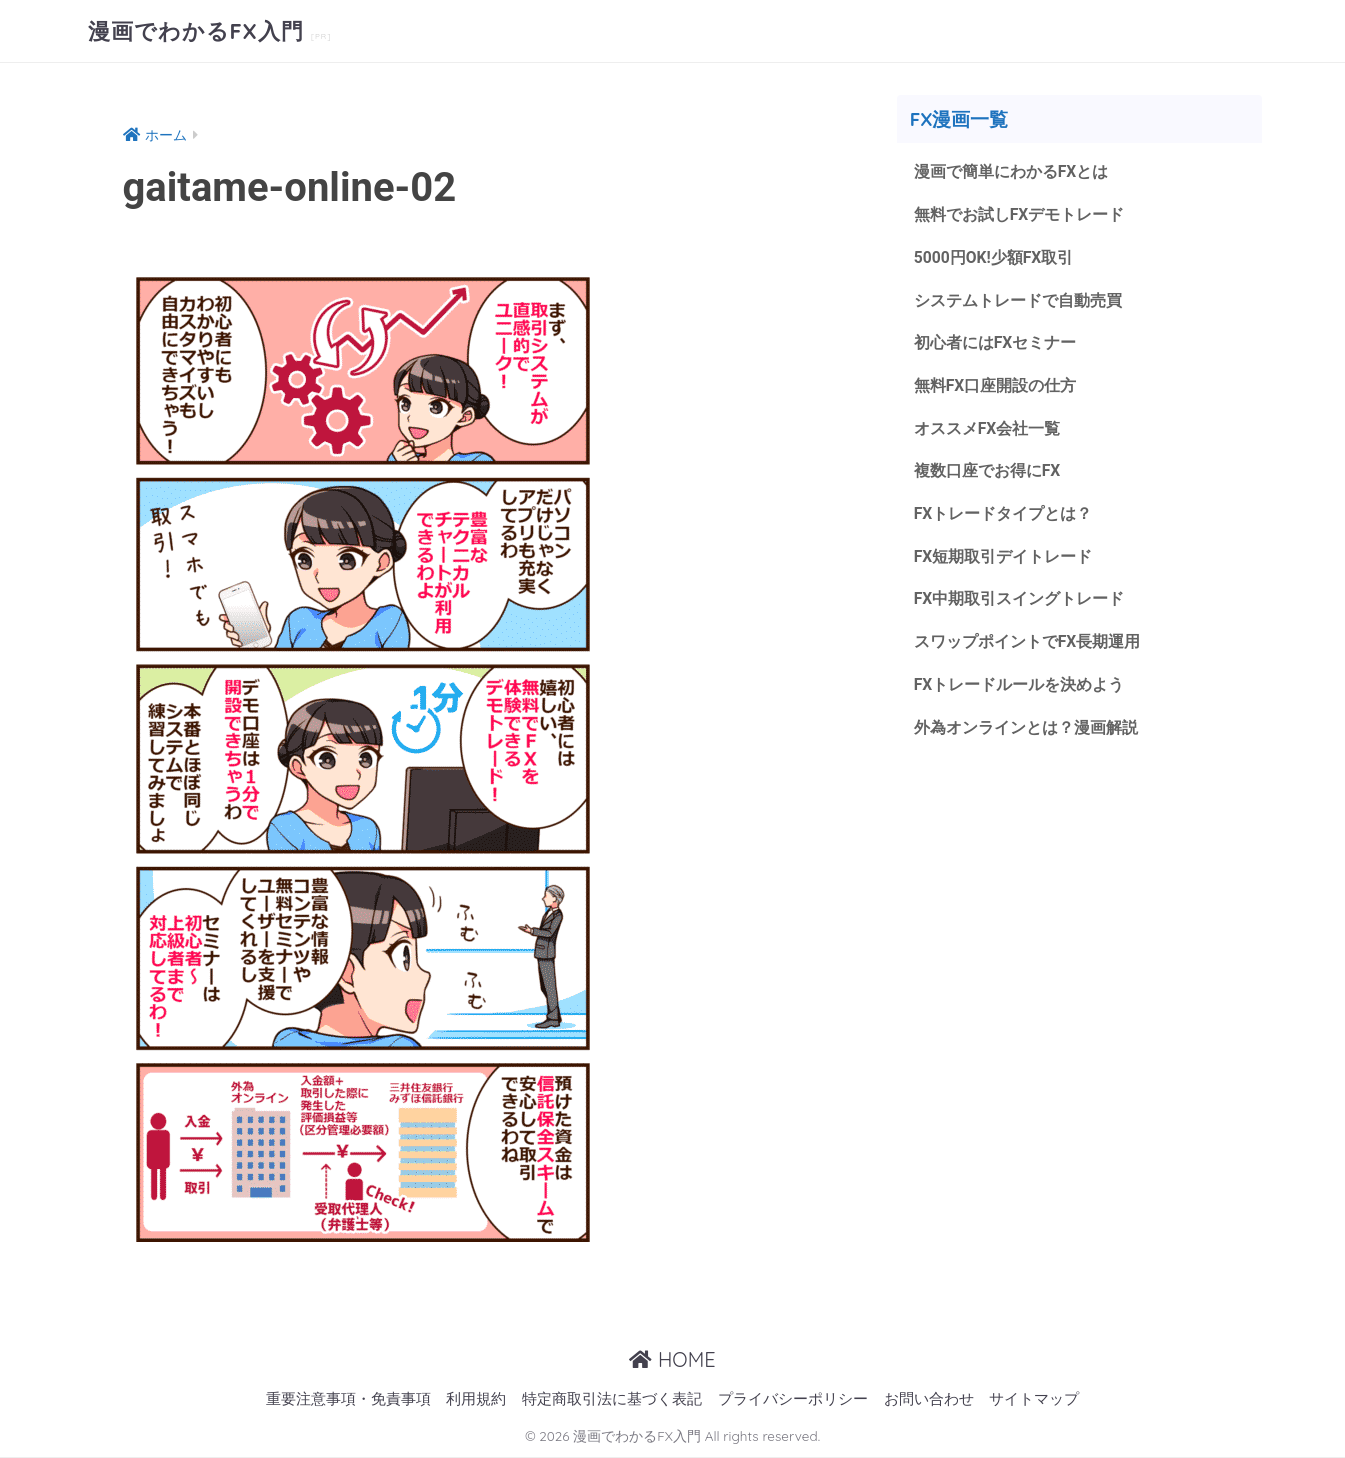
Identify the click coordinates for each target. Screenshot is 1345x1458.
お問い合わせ (929, 1399)
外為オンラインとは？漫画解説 (1026, 727)
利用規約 (476, 1399)
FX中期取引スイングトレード (1019, 598)
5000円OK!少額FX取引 (994, 257)
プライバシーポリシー (793, 1399)
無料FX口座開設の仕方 (995, 385)
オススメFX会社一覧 (987, 428)
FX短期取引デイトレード (1003, 556)
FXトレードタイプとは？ (1003, 513)
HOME (672, 1359)
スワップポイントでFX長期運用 (1027, 641)
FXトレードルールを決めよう (1019, 684)
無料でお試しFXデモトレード (1019, 214)
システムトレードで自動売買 (1018, 300)
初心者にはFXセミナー (995, 342)
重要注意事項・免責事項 (348, 1399)
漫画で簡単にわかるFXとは (1011, 171)
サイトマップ (1034, 1399)
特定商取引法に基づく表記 (612, 1399)
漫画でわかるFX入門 (204, 30)
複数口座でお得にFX (987, 470)
